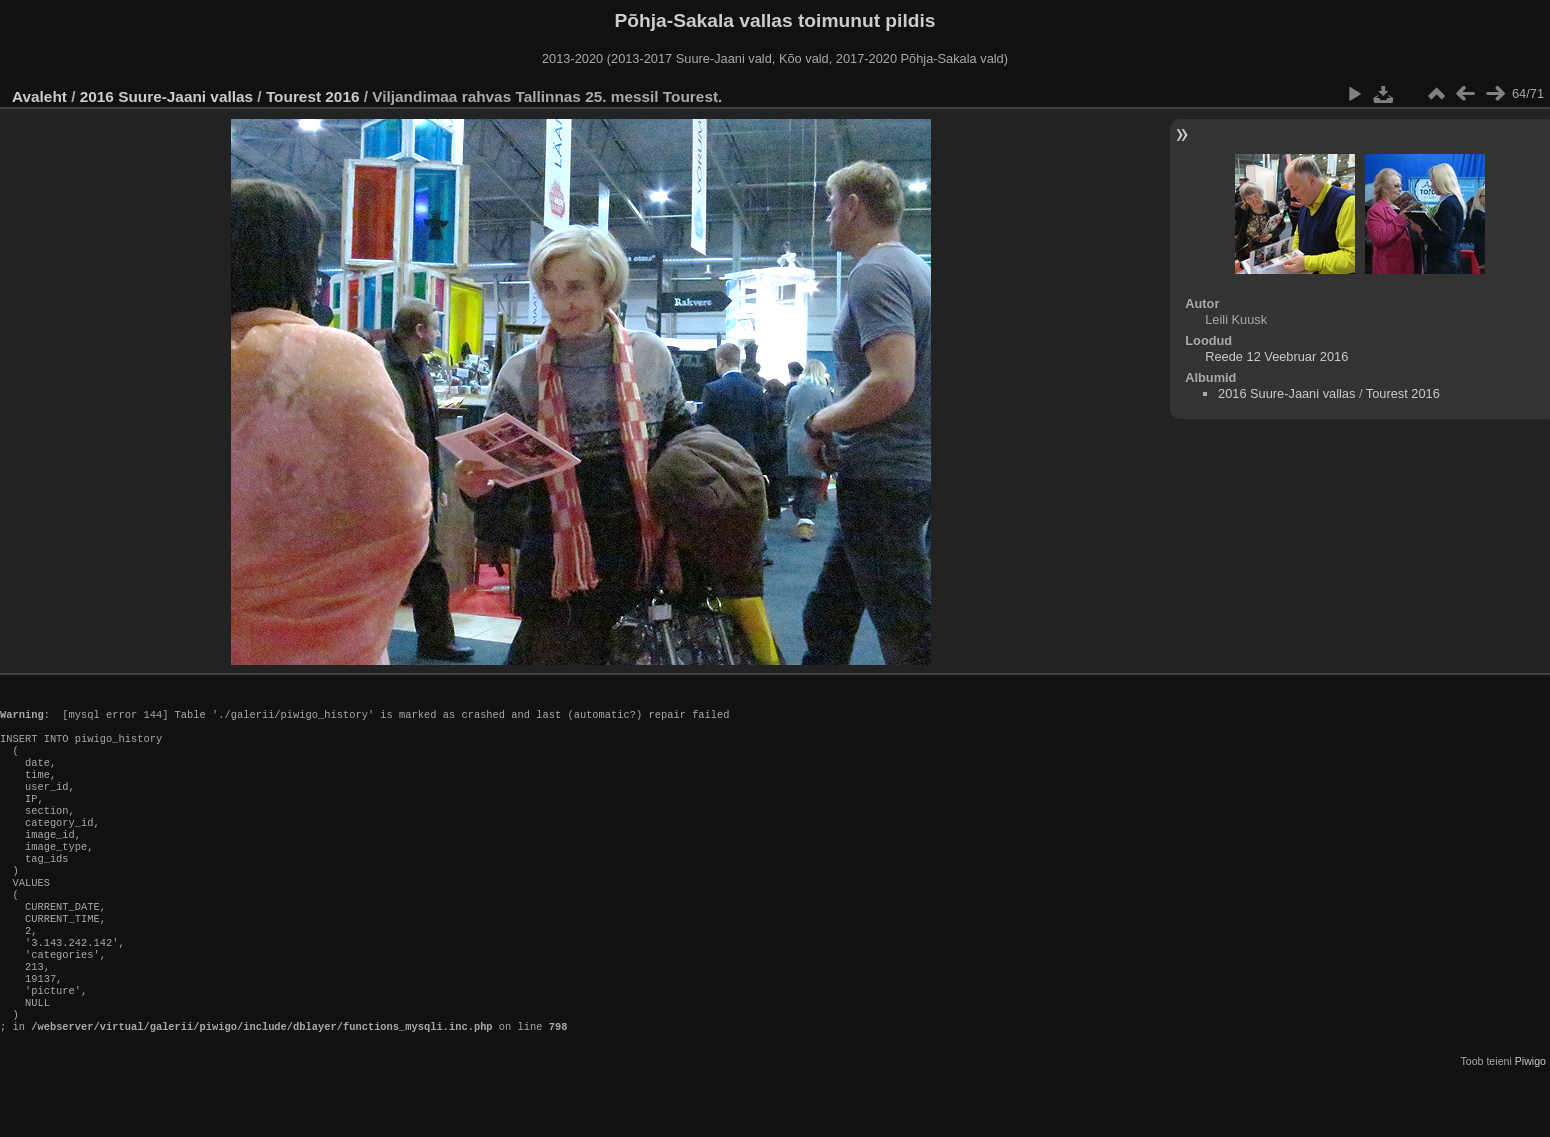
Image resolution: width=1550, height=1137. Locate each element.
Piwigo (1530, 1121)
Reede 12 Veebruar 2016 (1276, 356)
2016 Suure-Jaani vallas (166, 96)
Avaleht (39, 96)
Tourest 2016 (313, 96)
